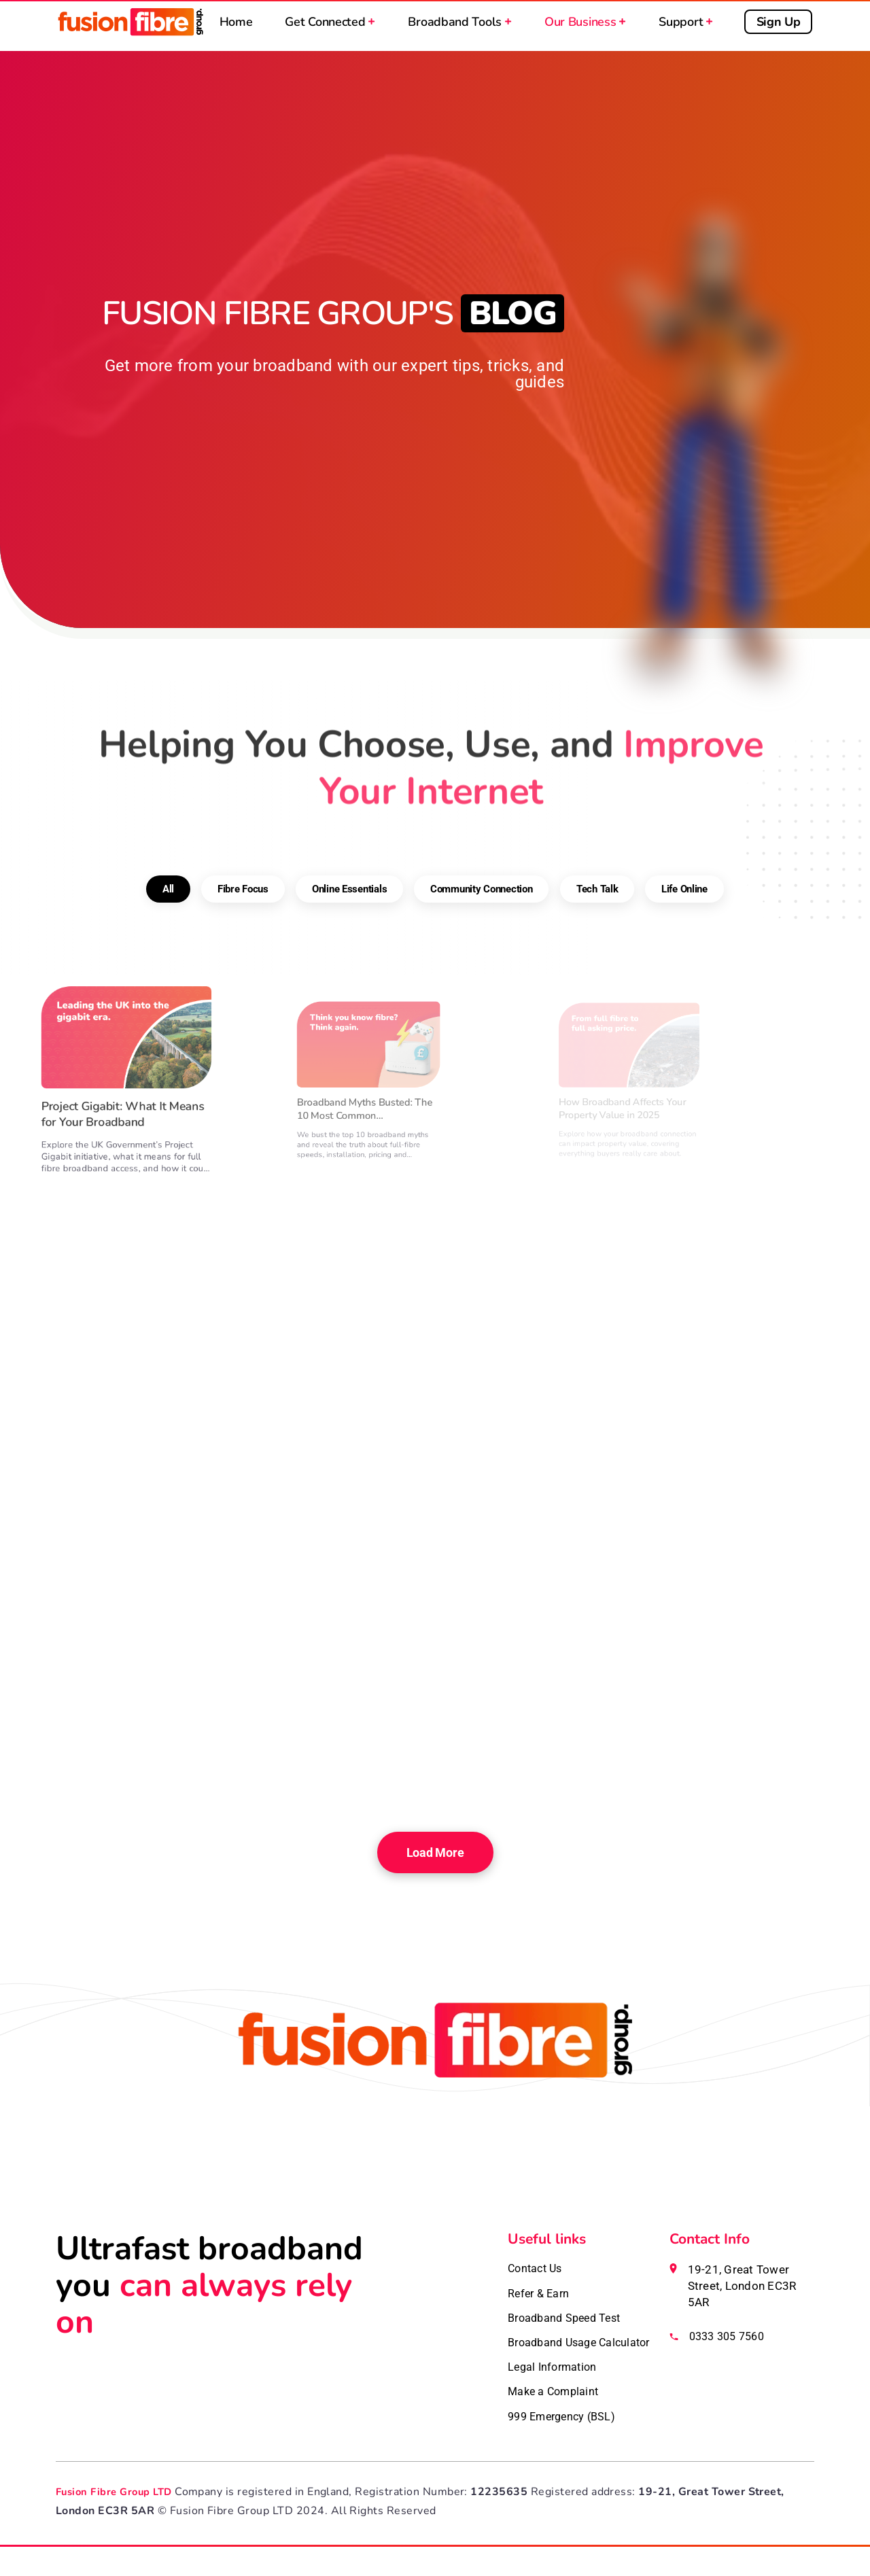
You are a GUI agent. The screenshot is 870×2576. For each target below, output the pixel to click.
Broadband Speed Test (568, 2322)
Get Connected (332, 26)
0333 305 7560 (730, 2337)
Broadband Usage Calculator (555, 2357)
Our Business (587, 26)
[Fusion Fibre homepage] (435, 2115)
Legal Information (555, 2392)
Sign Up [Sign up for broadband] (781, 26)
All (168, 823)
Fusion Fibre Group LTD (118, 2520)
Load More (435, 1852)
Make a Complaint (556, 2418)
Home (237, 26)
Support (688, 26)
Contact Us (537, 2269)
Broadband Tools (462, 26)
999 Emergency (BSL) (565, 2445)
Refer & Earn (540, 2296)
